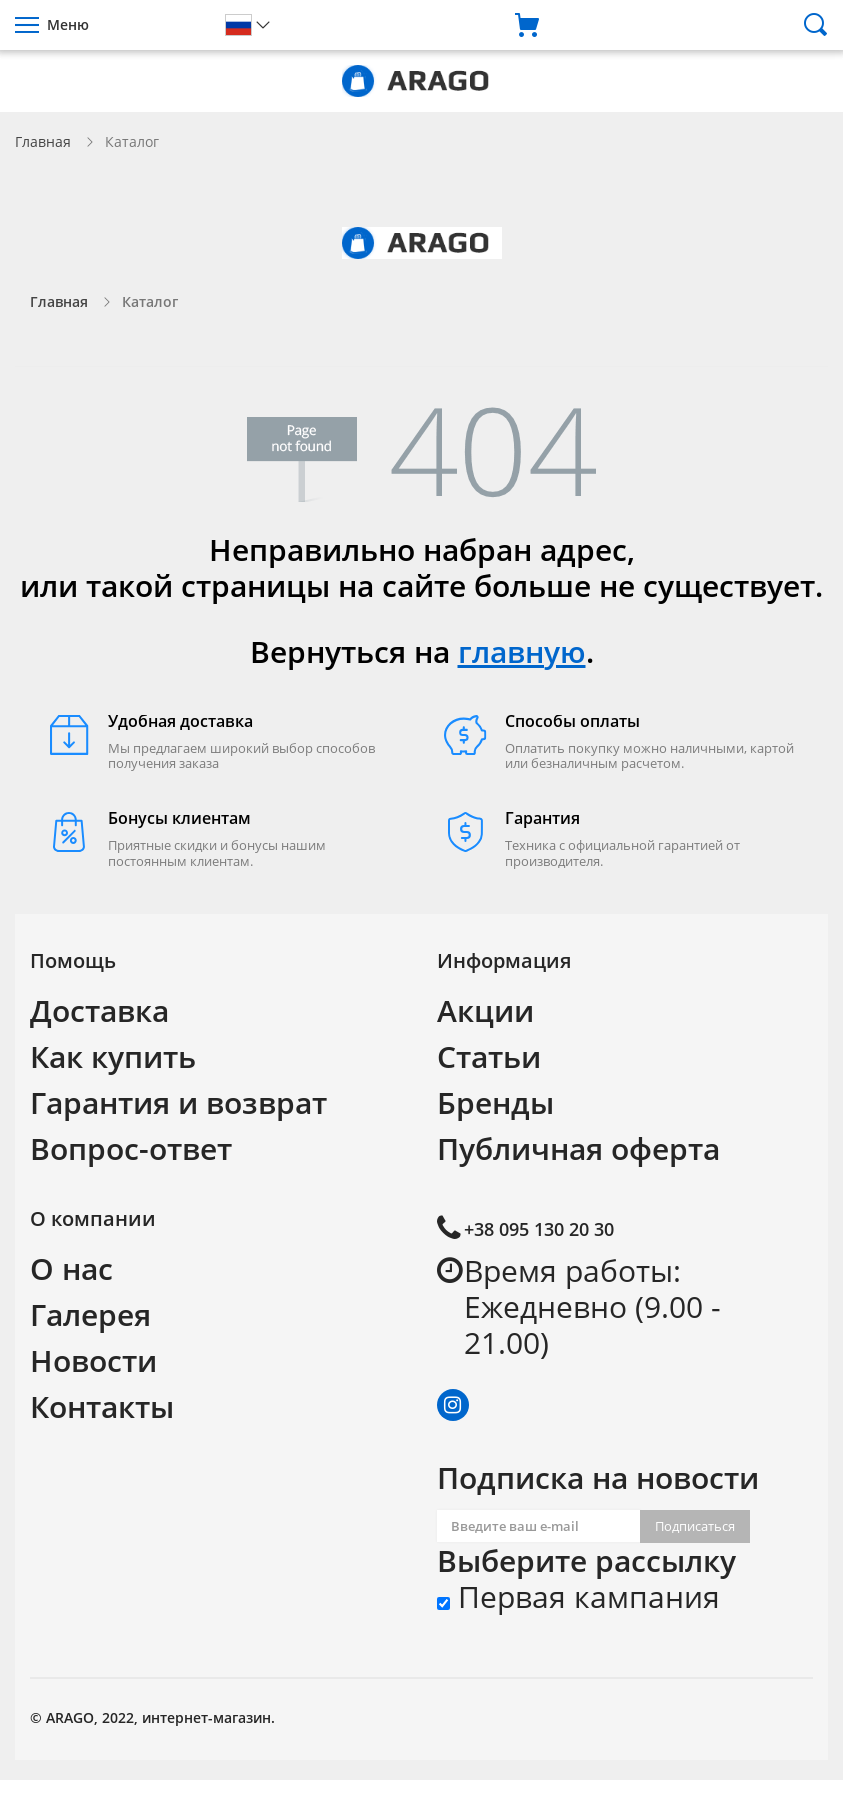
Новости (93, 1360)
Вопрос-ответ (131, 1148)
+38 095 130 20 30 (539, 1229)
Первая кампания (578, 1597)
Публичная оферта (578, 1148)
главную (522, 651)
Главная (43, 141)
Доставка (99, 1010)
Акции (485, 1010)
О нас (71, 1268)
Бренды (495, 1102)
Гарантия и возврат (178, 1102)
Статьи (489, 1056)
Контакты (102, 1406)
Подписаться (695, 1526)
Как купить (113, 1056)
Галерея (90, 1314)
